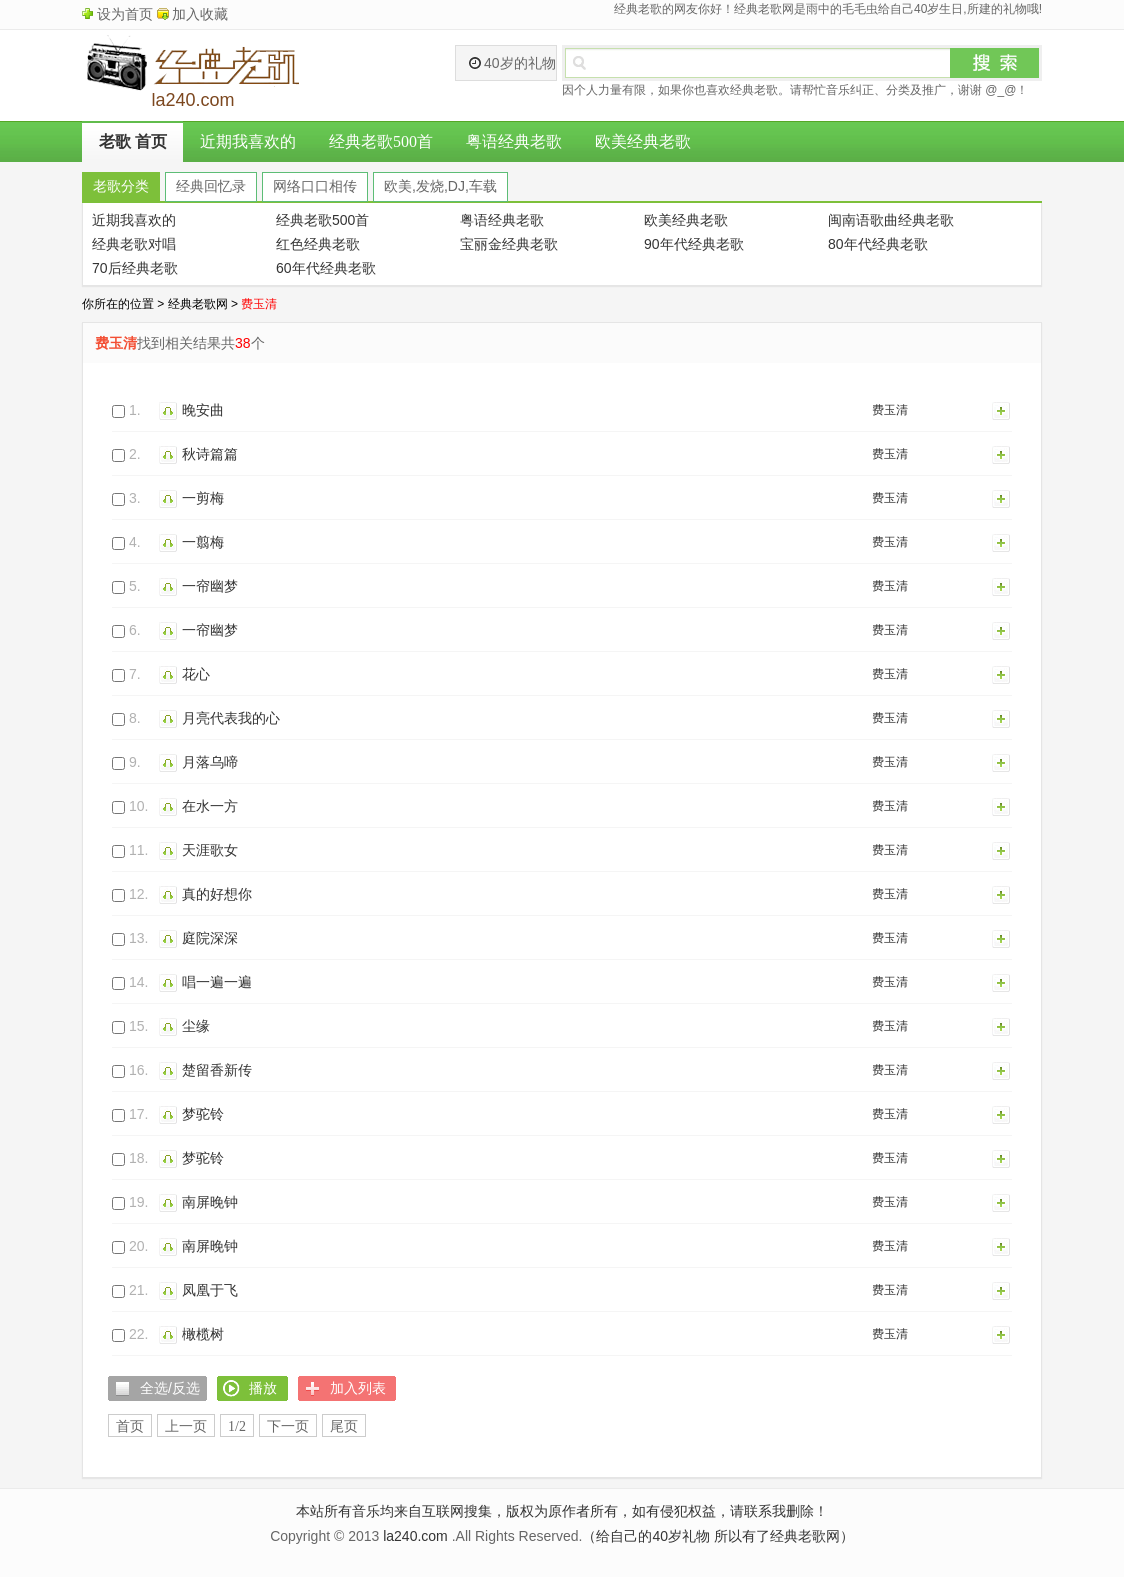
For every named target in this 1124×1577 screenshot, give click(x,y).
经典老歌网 (198, 304)
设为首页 (125, 14)
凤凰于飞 (210, 1290)
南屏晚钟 (210, 1202)
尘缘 (196, 1026)
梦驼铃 (203, 1114)
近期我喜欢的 (248, 141)
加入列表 (1002, 410)
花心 (196, 674)
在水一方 (210, 806)
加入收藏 (200, 14)
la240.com (415, 1536)
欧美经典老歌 (643, 141)
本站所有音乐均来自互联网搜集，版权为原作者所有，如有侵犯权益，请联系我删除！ (562, 1511)
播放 (170, 410)
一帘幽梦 (210, 586)
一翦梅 (203, 542)
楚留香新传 (217, 1070)
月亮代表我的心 (231, 718)
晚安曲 (203, 410)
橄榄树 (203, 1334)
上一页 (186, 1426)
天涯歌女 (210, 850)
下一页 (288, 1426)
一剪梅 (203, 498)
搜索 (995, 63)
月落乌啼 (210, 762)
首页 (130, 1426)
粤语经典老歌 (514, 141)
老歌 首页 (133, 141)
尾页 (344, 1426)
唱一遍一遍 (217, 982)
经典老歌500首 (381, 141)
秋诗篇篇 (210, 454)
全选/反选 (170, 1388)
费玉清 (890, 410)
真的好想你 (217, 894)
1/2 (237, 1426)
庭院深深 (210, 938)
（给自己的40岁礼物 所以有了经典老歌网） (717, 1536)
